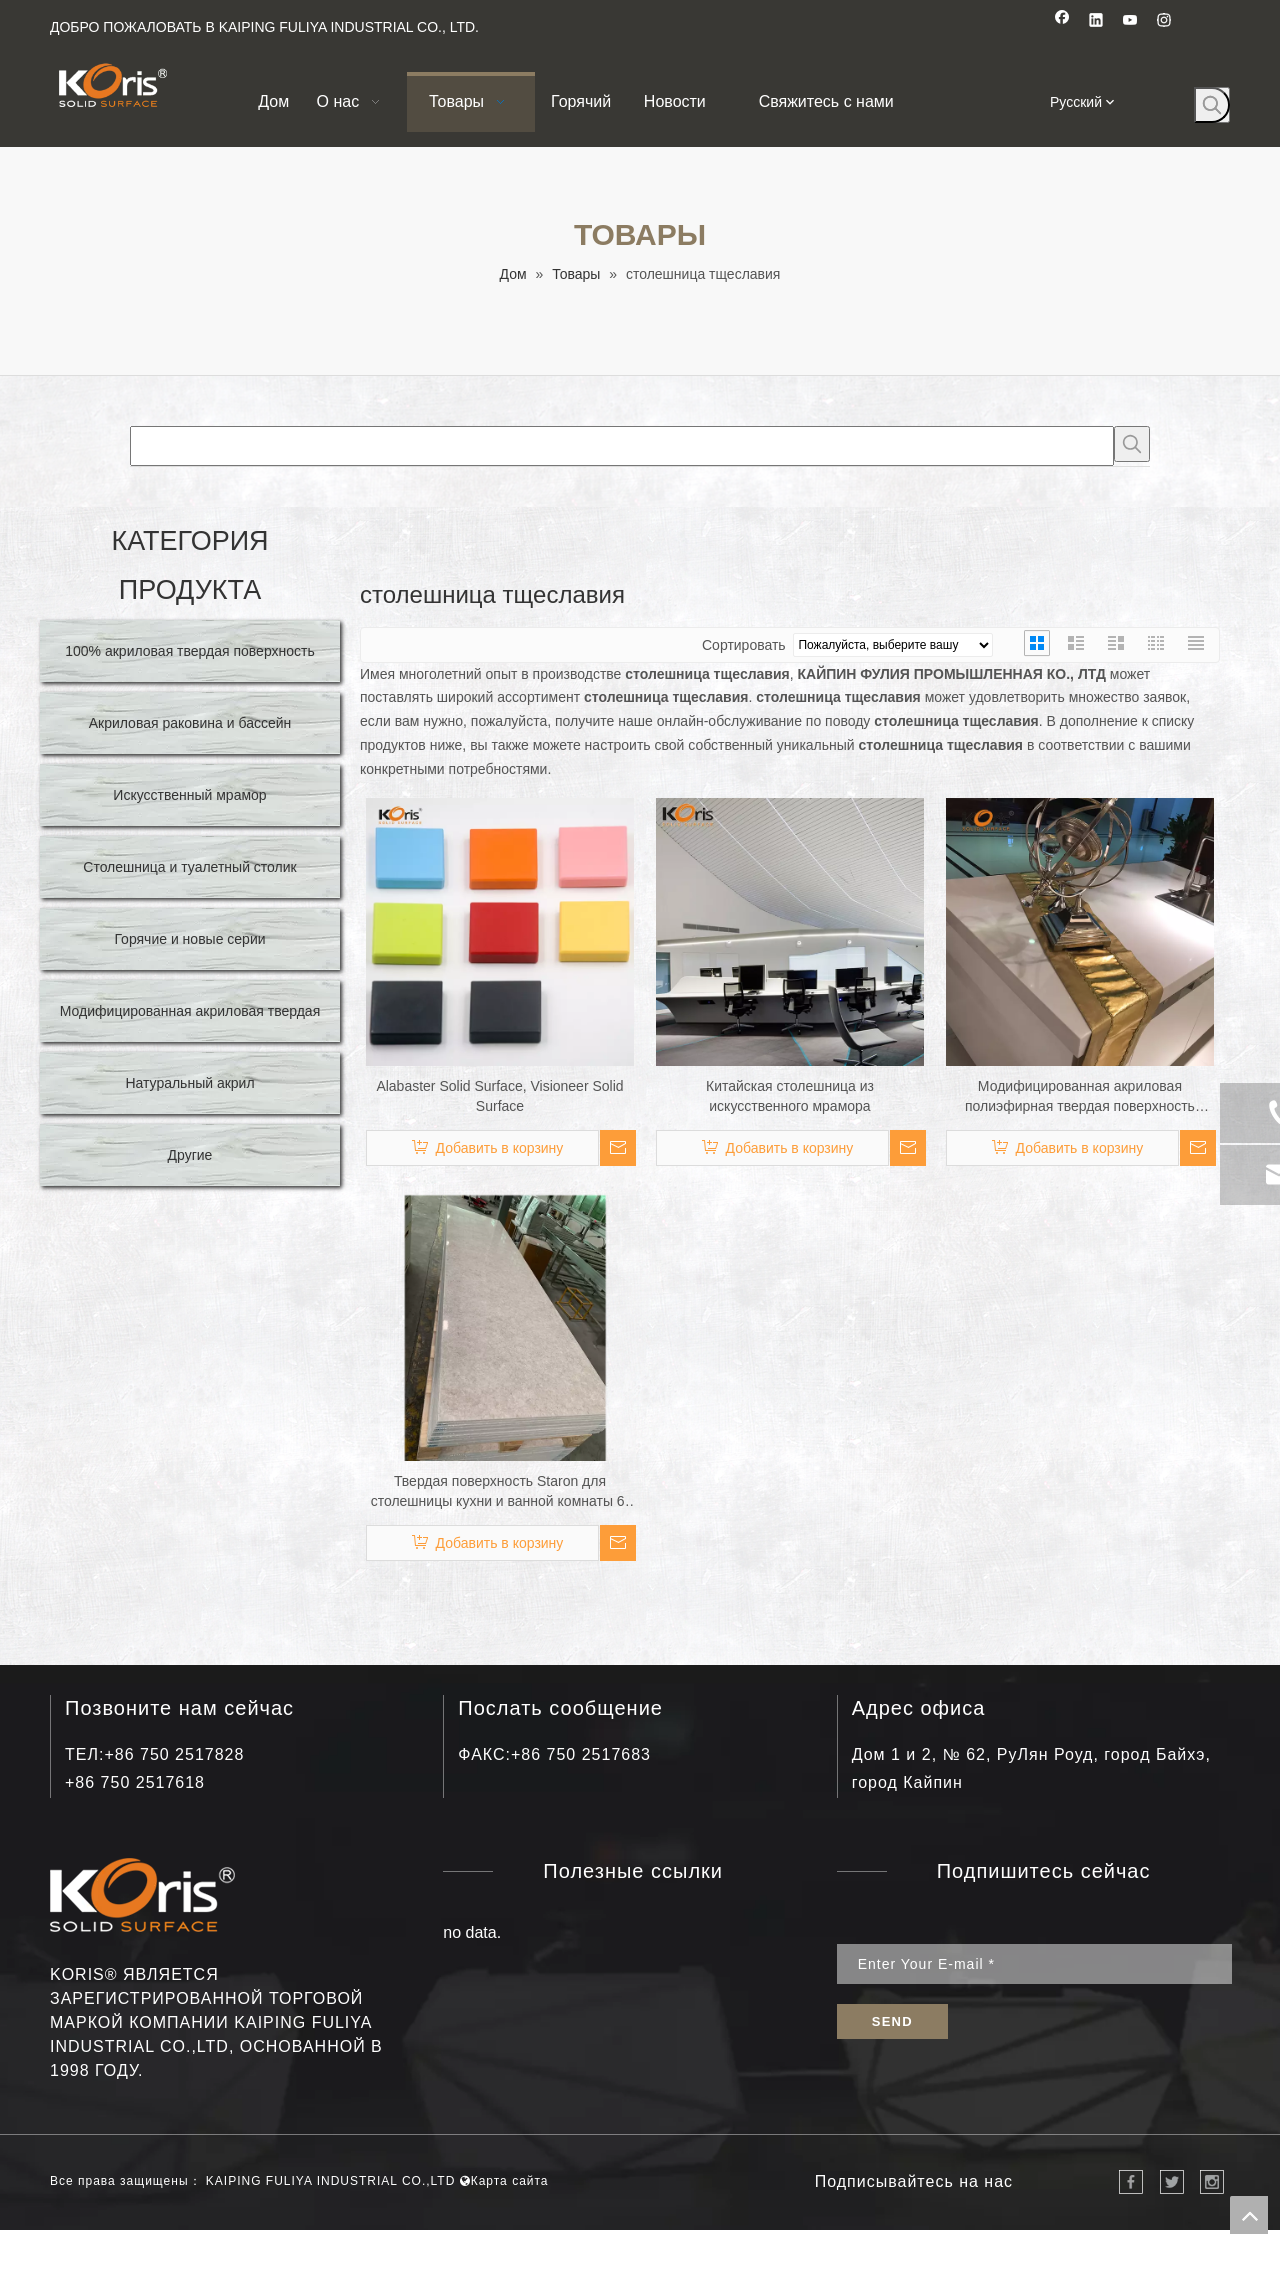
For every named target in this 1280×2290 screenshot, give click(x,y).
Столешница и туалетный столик (189, 867)
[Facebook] (1062, 22)
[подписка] (892, 2021)
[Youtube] (1130, 22)
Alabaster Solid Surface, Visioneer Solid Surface (499, 1096)
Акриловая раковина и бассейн (190, 723)
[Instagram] (1164, 22)
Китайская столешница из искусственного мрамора (790, 1096)
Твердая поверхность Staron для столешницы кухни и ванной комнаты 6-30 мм (500, 1492)
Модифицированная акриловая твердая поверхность (190, 1020)
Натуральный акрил (189, 1083)
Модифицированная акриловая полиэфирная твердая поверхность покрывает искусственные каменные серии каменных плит (1080, 1097)
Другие (190, 1155)
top (1249, 2215)
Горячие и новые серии (189, 939)
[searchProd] (622, 446)
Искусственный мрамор (189, 795)
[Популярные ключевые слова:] (1212, 105)
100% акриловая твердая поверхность (190, 651)
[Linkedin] (1096, 22)
